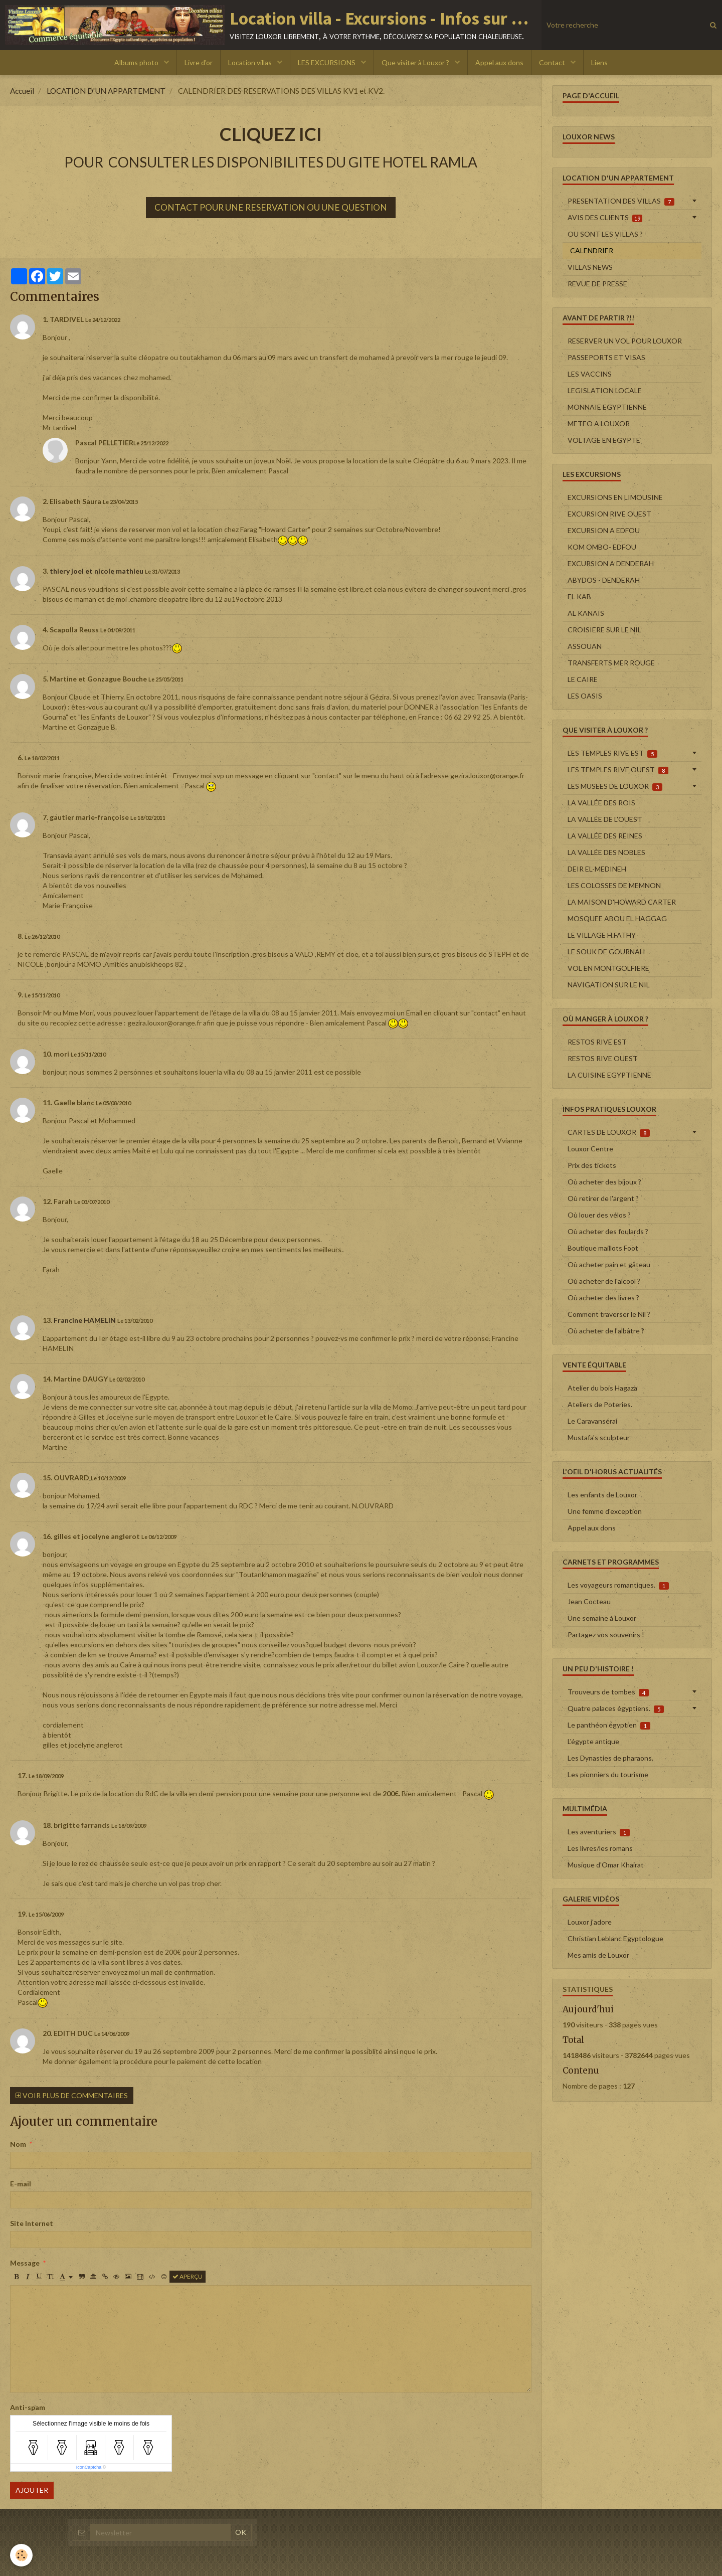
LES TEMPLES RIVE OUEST (618, 769)
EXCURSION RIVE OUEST (609, 513)
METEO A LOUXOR (599, 423)
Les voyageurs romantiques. (618, 1585)
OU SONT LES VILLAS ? (605, 234)
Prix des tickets (592, 1165)
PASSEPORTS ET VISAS (606, 357)
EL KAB (579, 596)
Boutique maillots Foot (603, 1248)
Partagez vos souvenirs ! (606, 1634)
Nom (18, 2144)
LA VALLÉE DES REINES (605, 835)
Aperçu (187, 2276)
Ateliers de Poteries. (600, 1404)
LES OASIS (585, 696)
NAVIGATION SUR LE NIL (609, 984)
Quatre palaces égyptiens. (616, 1708)
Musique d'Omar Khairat (606, 1864)
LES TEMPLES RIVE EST (612, 753)
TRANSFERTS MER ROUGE (611, 662)
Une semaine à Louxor (602, 1618)
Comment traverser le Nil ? (609, 1314)
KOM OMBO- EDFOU (602, 547)
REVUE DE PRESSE (597, 283)
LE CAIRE (583, 679)
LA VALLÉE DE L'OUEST (605, 819)
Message (25, 2263)
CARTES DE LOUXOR (609, 1132)
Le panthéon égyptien (609, 1725)
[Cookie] (21, 2555)
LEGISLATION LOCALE (605, 390)
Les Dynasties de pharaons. (610, 1758)
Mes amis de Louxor (598, 1955)
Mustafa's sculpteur (599, 1437)
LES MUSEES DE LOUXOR (615, 786)
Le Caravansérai (592, 1421)
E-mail (20, 2183)
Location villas (250, 62)
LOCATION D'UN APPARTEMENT (106, 90)
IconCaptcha (89, 2467)
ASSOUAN (585, 646)
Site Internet (31, 2223)
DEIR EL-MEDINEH (597, 869)
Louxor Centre (590, 1148)
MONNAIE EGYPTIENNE (607, 407)
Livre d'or (199, 62)
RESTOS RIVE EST (597, 1042)
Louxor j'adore (590, 1922)
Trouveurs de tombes (608, 1691)
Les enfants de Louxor (602, 1494)
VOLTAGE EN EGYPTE (604, 440)
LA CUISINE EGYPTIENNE (609, 1075)
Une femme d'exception (605, 1511)
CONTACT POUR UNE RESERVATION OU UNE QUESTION (270, 207)
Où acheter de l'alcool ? (604, 1281)
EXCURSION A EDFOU (604, 530)
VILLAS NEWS (590, 267)
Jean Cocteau (589, 1601)
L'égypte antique (593, 1741)
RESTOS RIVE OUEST (603, 1058)
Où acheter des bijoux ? (604, 1181)
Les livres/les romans (600, 1848)
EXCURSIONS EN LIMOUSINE (615, 497)
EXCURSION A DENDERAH (611, 563)
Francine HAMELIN (85, 1320)
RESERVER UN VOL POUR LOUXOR (625, 340)
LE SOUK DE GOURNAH (606, 951)
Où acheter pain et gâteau (609, 1264)
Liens (599, 62)
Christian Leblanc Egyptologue (615, 1938)
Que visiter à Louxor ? (416, 62)
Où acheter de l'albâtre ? (606, 1330)
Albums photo (137, 62)
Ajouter (32, 2490)
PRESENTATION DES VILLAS (621, 201)
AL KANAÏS (586, 613)
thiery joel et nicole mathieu (96, 571)
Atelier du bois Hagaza (602, 1388)
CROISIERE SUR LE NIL (604, 629)
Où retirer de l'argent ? (603, 1198)
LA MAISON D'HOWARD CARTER (622, 902)
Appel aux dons (499, 62)
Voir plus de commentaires (72, 2095)
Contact (553, 62)
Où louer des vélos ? (599, 1215)
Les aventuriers (599, 1831)
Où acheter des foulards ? (608, 1231)
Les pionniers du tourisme (608, 1774)
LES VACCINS (590, 374)
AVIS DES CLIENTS (605, 217)
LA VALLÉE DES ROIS (601, 802)
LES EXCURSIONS (327, 62)
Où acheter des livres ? (603, 1297)
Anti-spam (27, 2407)
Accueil (22, 90)
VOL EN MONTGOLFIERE (608, 968)
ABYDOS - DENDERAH (604, 580)
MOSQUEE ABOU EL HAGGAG (617, 918)
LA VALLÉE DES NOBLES (606, 852)
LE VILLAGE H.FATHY (602, 935)
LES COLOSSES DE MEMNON (614, 885)
